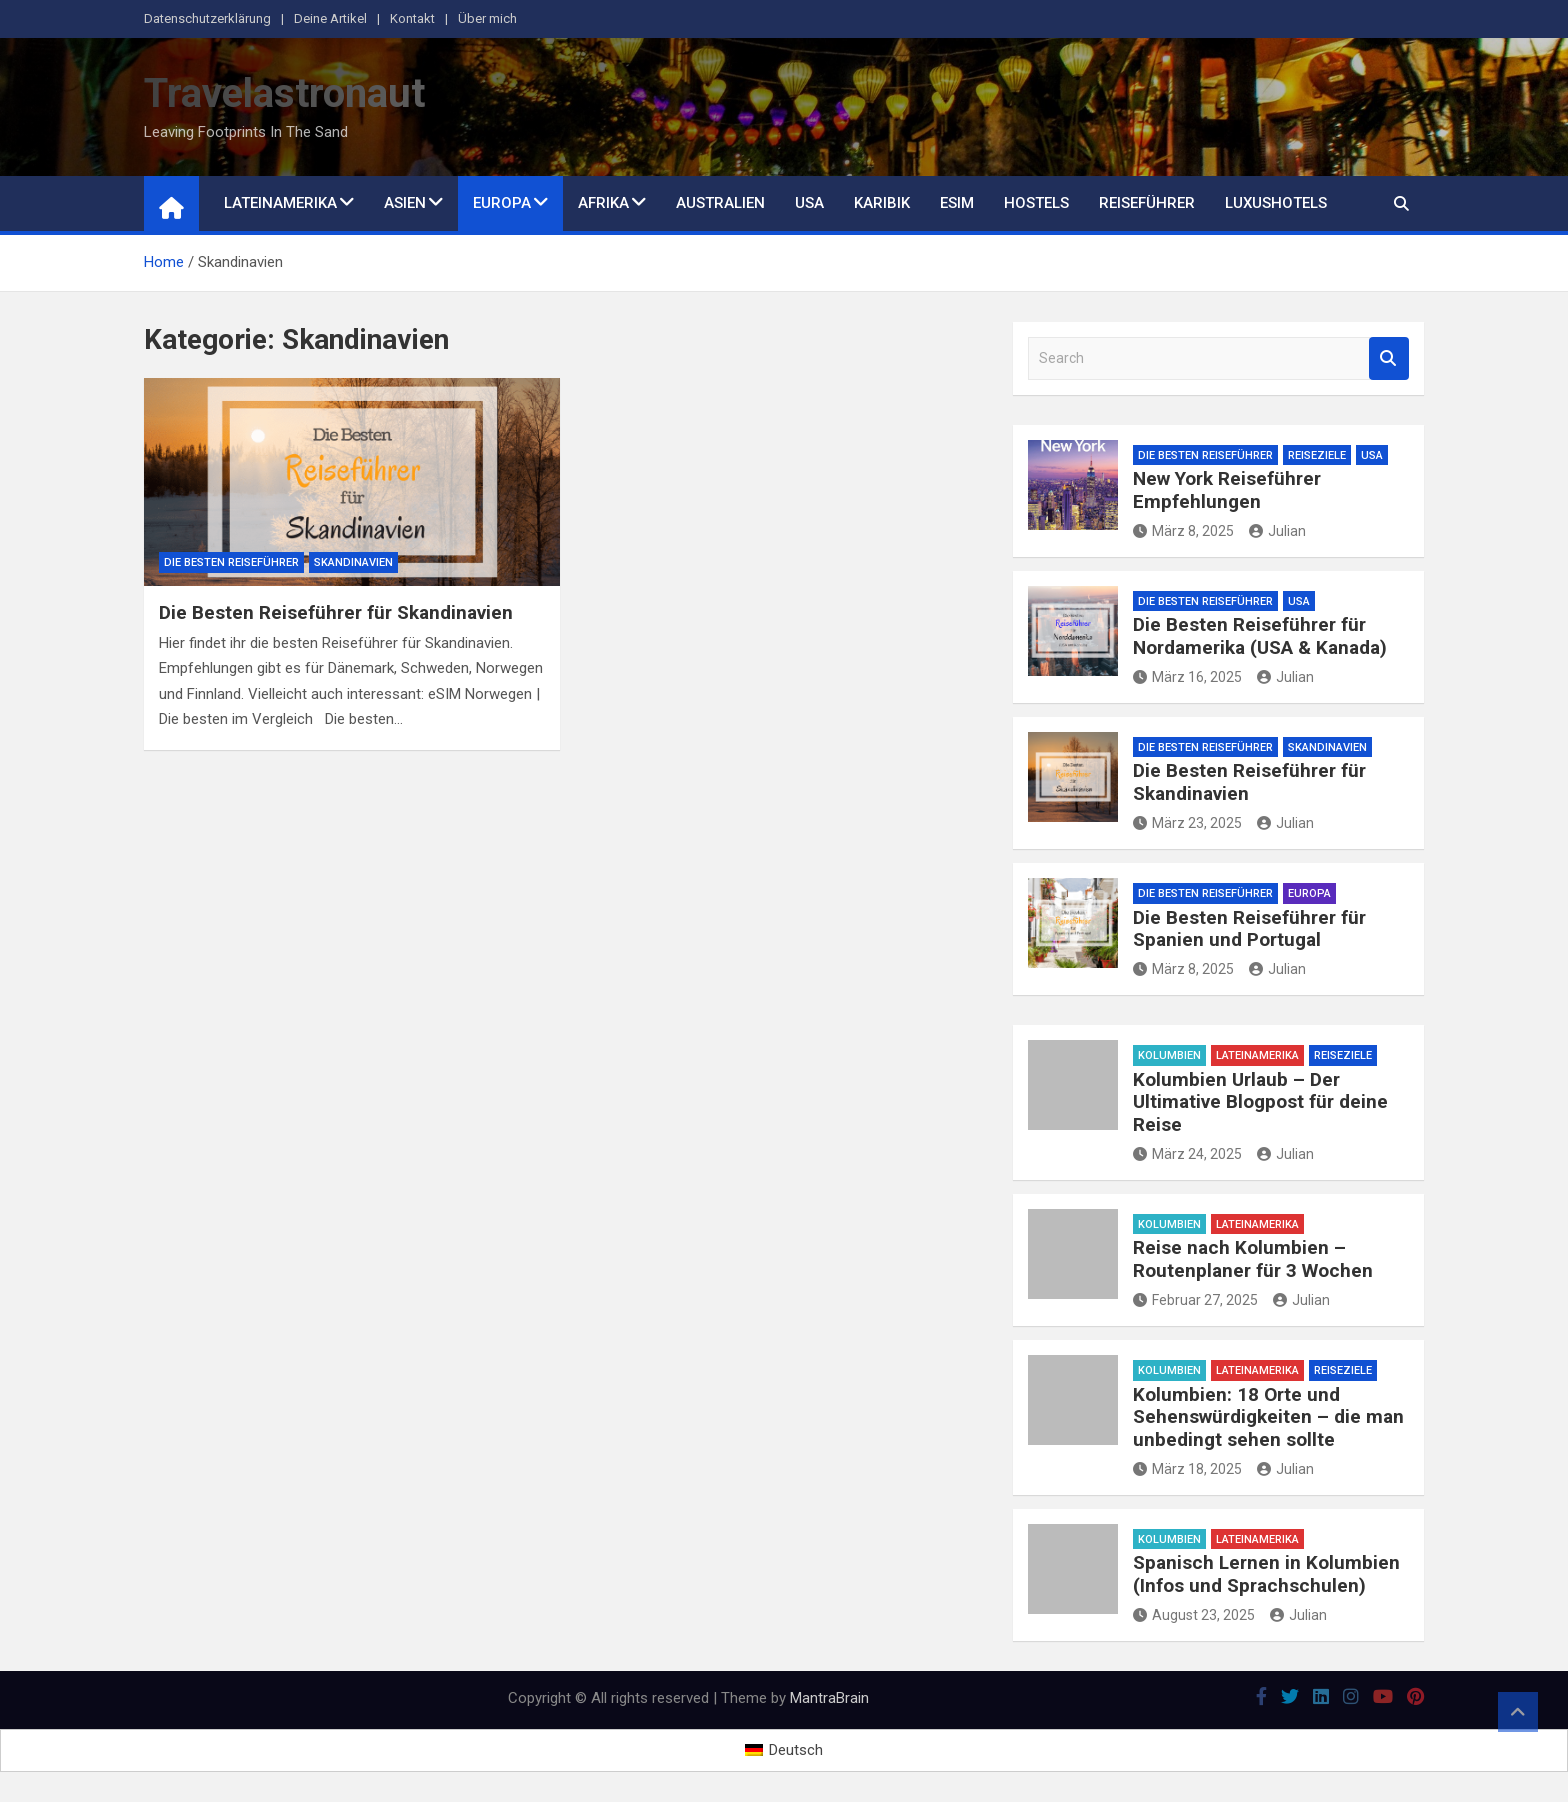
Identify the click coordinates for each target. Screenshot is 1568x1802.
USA (809, 203)
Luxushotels (1276, 203)
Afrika (603, 203)
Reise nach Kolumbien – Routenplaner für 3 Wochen (1253, 1259)
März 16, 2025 (1187, 677)
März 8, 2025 (1183, 531)
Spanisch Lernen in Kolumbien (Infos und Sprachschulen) (1266, 1574)
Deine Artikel (330, 18)
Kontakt (412, 18)
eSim (957, 203)
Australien (720, 203)
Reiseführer (1147, 203)
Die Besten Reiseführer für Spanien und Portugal (1249, 929)
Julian (1277, 531)
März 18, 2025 (1187, 1469)
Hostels (1036, 203)
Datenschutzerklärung (207, 18)
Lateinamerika (280, 203)
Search (1389, 358)
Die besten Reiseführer (231, 562)
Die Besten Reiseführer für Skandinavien (336, 612)
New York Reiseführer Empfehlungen (1227, 490)
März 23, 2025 (1187, 823)
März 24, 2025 (1187, 1154)
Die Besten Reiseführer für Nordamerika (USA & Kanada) (1260, 636)
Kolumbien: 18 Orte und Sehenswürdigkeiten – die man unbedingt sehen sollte (1268, 1417)
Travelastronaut (284, 93)
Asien (405, 203)
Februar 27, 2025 (1195, 1300)
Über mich (487, 18)
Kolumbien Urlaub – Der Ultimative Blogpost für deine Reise (1260, 1102)
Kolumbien (1169, 1055)
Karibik (882, 203)
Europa (502, 203)
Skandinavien (353, 562)
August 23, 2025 (1194, 1615)
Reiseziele (1317, 455)
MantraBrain (829, 1698)
